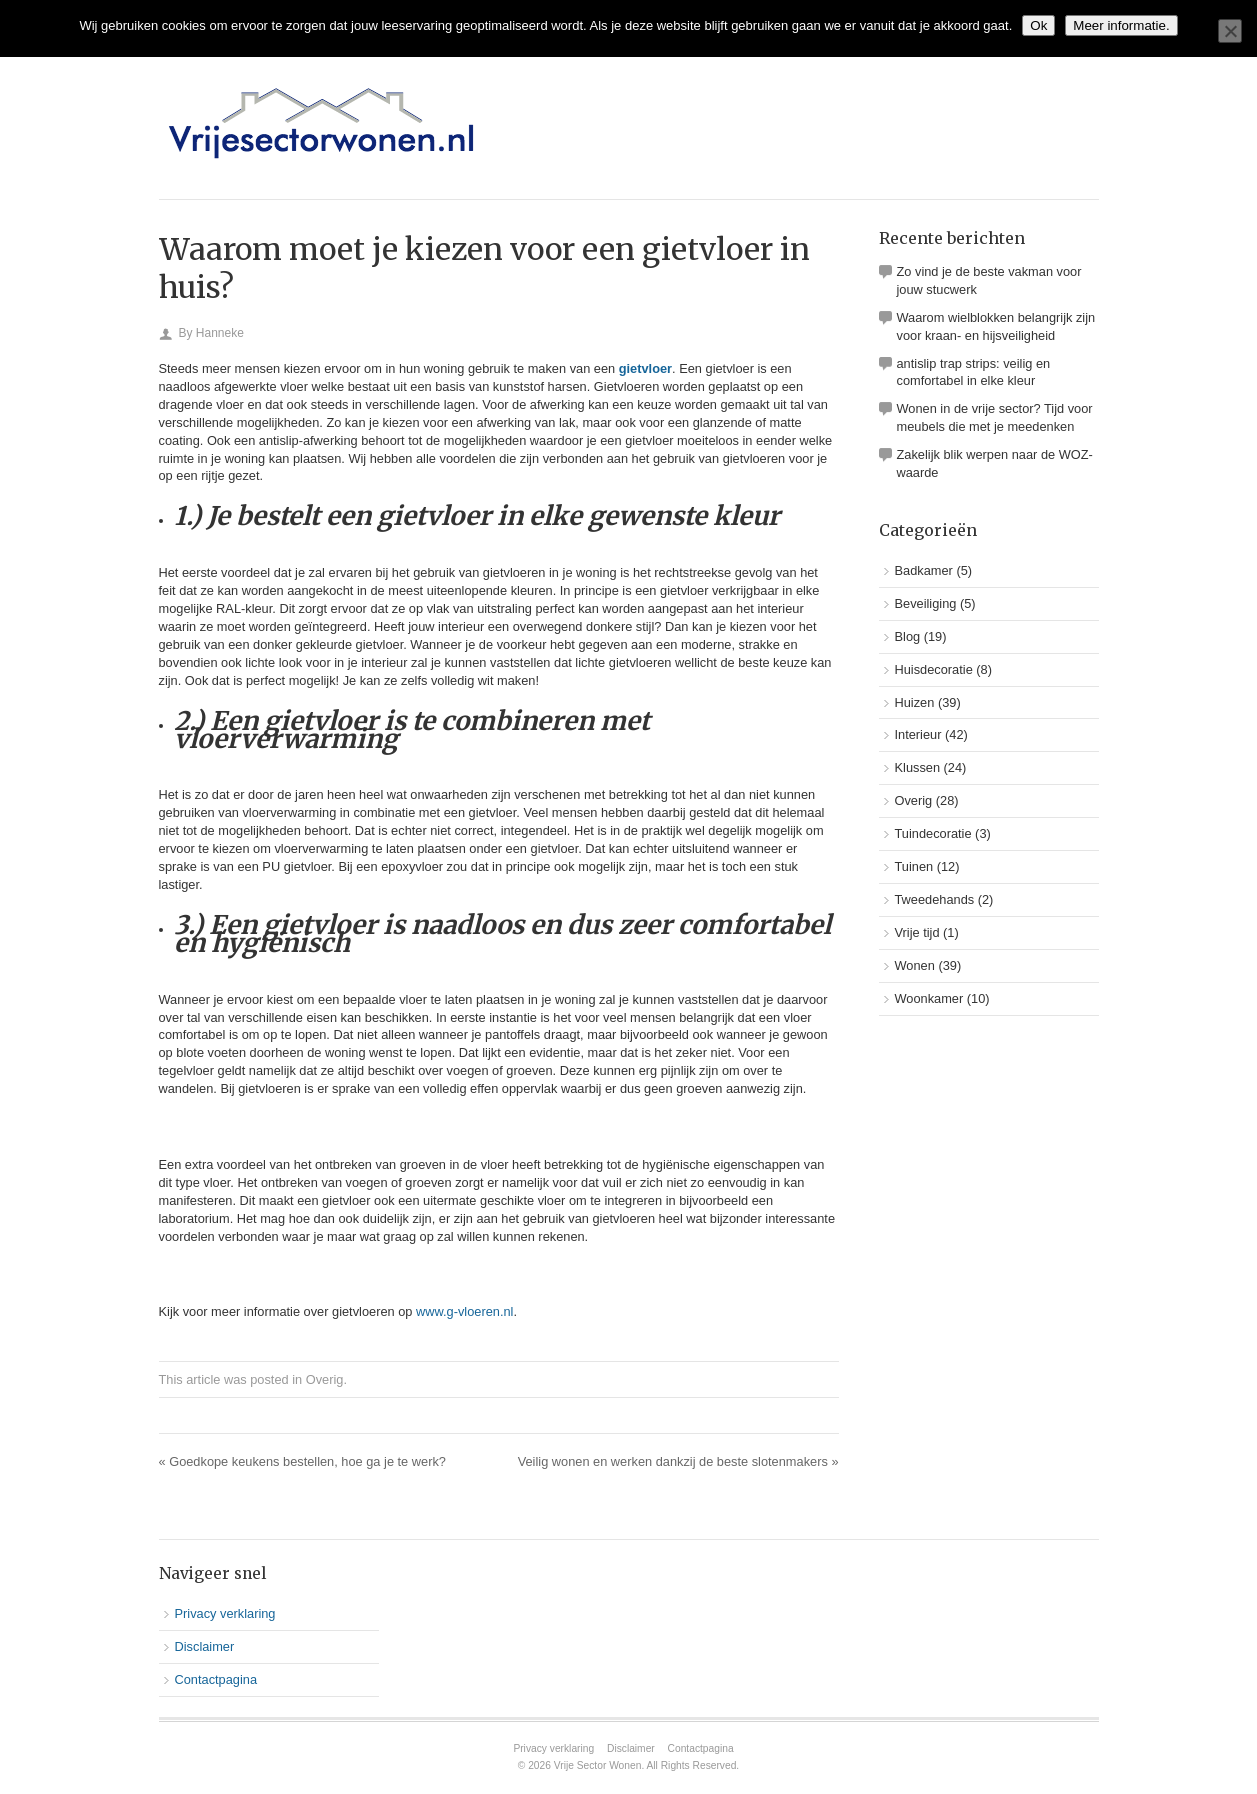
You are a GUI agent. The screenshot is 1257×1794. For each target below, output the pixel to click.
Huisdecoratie (934, 669)
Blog (908, 636)
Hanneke (220, 333)
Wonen (915, 965)
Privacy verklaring (225, 1613)
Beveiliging (926, 603)
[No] (1230, 31)
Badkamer (924, 570)
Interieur (918, 734)
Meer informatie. (1121, 25)
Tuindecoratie (933, 833)
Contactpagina (216, 1679)
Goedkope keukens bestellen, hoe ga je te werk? (302, 1461)
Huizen (915, 702)
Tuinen (914, 866)
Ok (1038, 25)
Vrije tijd (917, 932)
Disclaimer (205, 1646)
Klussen (918, 767)
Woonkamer (929, 998)
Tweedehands (935, 899)
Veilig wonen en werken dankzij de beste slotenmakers (678, 1461)
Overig (325, 1379)
